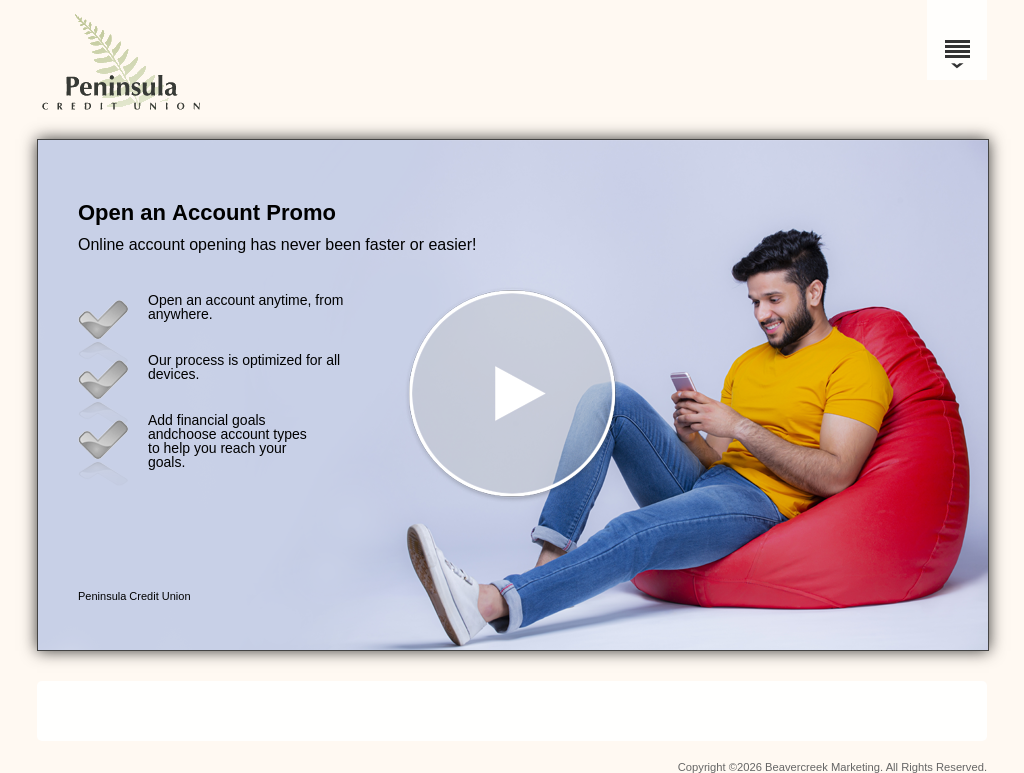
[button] (513, 395)
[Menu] (957, 40)
